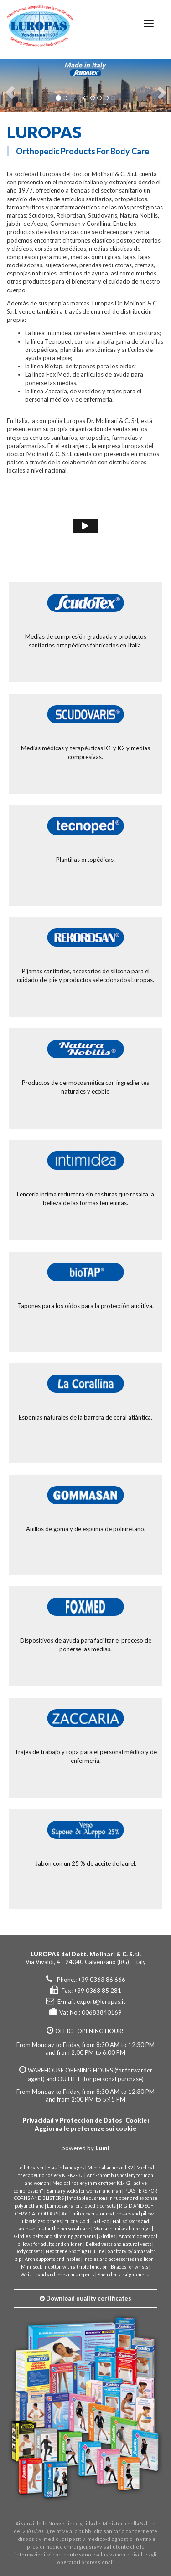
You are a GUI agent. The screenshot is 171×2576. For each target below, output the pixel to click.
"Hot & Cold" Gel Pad (87, 2221)
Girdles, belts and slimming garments (55, 2236)
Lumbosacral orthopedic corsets (81, 2206)
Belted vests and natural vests (118, 2244)
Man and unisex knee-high (122, 2228)
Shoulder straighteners (123, 2274)
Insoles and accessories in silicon (118, 2259)
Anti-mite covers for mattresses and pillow (108, 2213)
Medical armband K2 (110, 2167)
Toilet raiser (30, 2167)
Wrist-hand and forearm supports (57, 2274)
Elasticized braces (42, 2221)
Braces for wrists (129, 2267)
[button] (8, 85)
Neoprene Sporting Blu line (75, 2251)
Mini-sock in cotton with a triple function (64, 2267)
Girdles (107, 2236)
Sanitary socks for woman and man (84, 2191)
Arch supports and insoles (52, 2259)
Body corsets (28, 2251)
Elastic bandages (65, 2167)
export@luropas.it (101, 2001)
